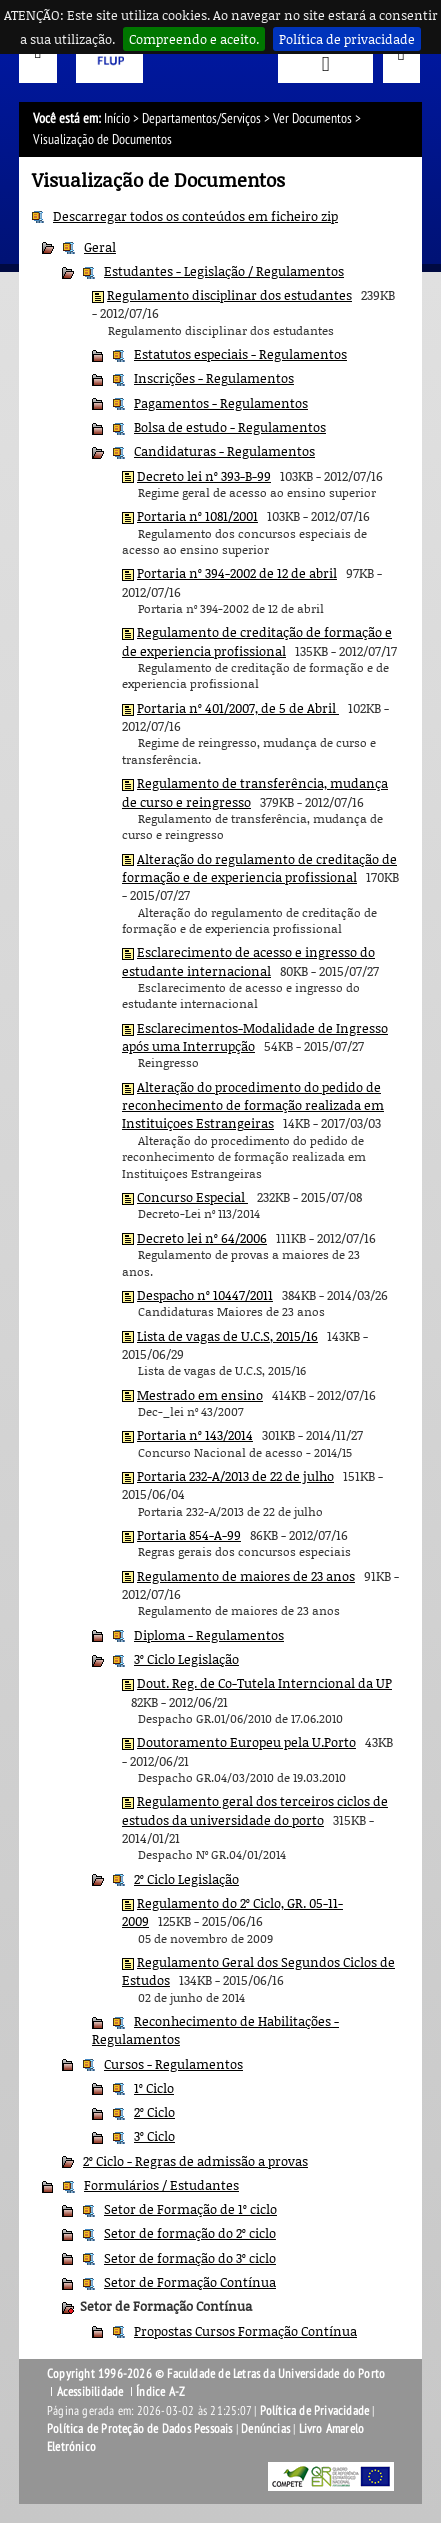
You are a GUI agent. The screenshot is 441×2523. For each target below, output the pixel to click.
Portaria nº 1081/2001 (197, 516)
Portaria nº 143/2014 (195, 1435)
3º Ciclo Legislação (186, 1659)
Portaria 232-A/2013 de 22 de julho (235, 1476)
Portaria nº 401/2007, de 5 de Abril (238, 708)
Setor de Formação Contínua (190, 2282)
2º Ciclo (154, 2112)
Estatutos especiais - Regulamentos (240, 354)
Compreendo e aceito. (194, 39)
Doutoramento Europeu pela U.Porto (246, 1742)
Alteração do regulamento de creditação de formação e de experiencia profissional (259, 868)
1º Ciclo (154, 2088)
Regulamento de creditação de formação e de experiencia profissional (257, 641)
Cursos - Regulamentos (173, 2064)
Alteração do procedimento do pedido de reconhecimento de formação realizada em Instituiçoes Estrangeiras (253, 1105)
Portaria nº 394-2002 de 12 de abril (237, 573)
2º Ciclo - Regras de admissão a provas (195, 2161)
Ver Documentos (312, 118)
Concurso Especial (192, 1197)
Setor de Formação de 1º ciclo (190, 2209)
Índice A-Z (160, 2392)
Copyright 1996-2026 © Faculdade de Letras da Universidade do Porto (216, 2374)
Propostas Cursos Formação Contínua (245, 2331)
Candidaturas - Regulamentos (224, 451)
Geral (100, 247)
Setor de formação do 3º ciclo (190, 2258)
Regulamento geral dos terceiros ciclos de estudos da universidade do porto (255, 1810)
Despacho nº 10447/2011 (205, 1295)
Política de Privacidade (315, 2411)
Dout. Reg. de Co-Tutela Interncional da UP (264, 1683)
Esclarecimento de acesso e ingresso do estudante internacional (248, 961)
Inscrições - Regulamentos (214, 378)
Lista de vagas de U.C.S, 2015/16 (227, 1336)
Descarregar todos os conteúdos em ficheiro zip (195, 216)
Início (117, 118)
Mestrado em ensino (200, 1395)
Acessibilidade (90, 2392)
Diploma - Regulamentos (209, 1635)
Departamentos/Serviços (201, 118)
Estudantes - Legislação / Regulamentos (224, 271)
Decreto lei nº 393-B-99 (204, 476)
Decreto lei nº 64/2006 (202, 1238)
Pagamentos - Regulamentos (221, 403)
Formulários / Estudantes (161, 2185)
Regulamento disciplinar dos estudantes (229, 295)
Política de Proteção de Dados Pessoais (140, 2429)
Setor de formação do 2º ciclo (190, 2233)
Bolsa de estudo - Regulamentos (230, 427)
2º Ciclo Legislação (186, 1879)
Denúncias (265, 2429)
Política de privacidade (347, 39)
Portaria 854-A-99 (189, 1535)
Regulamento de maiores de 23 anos (246, 1576)
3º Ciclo (154, 2136)
